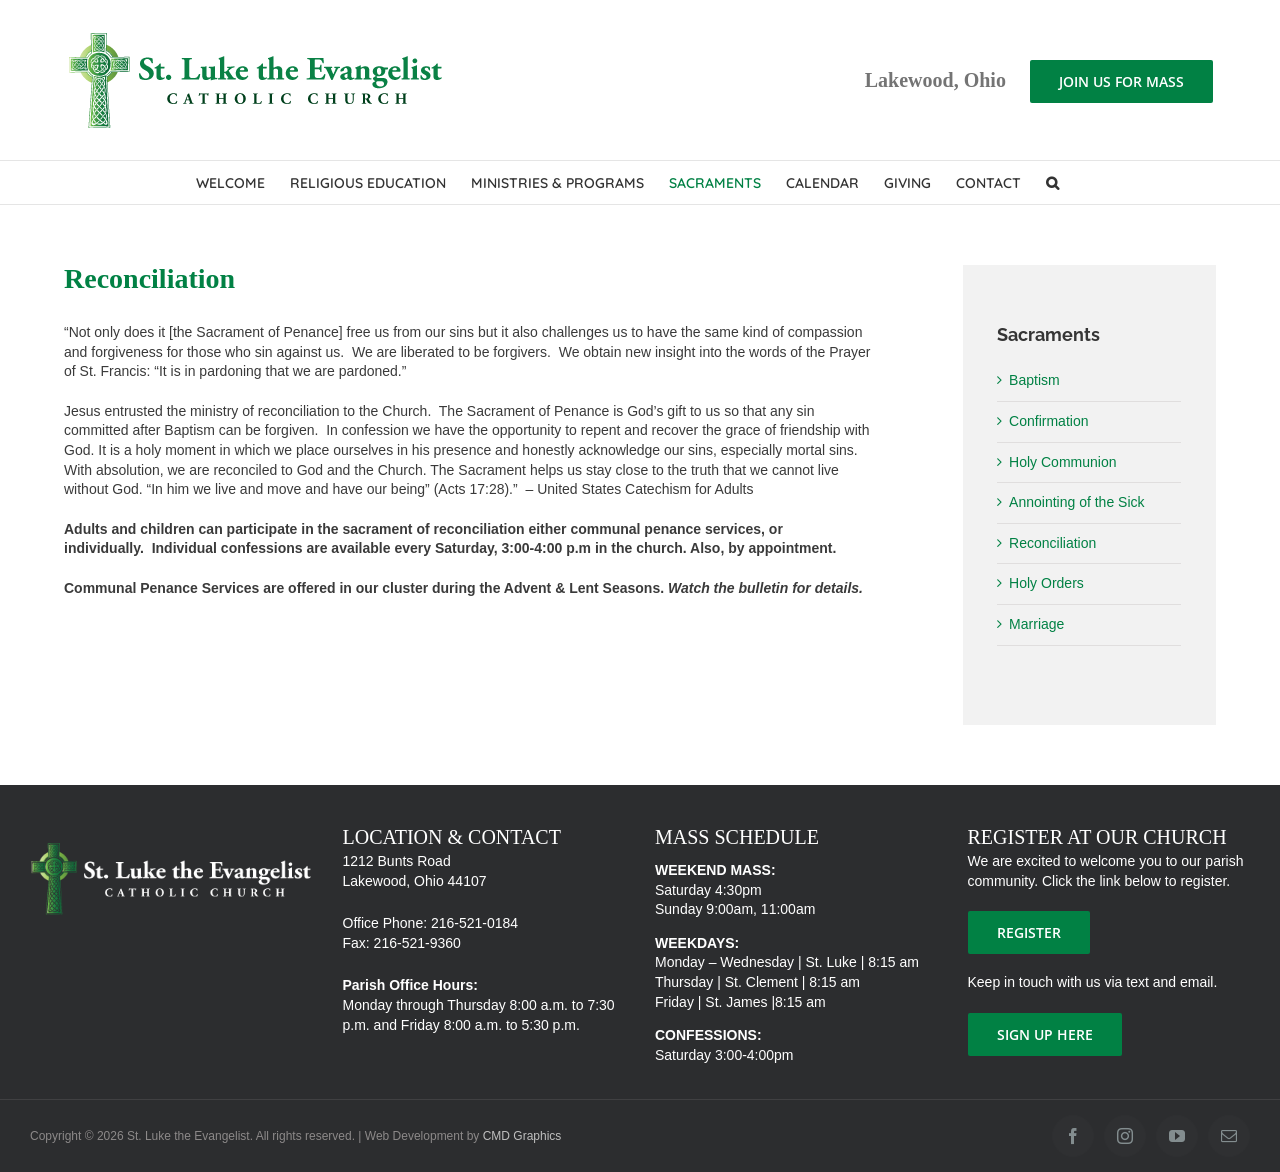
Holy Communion (1062, 462)
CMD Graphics (522, 1136)
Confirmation (1048, 421)
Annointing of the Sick (1076, 502)
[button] (1052, 182)
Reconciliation (1052, 543)
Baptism (1034, 380)
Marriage (1036, 624)
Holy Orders (1046, 583)
